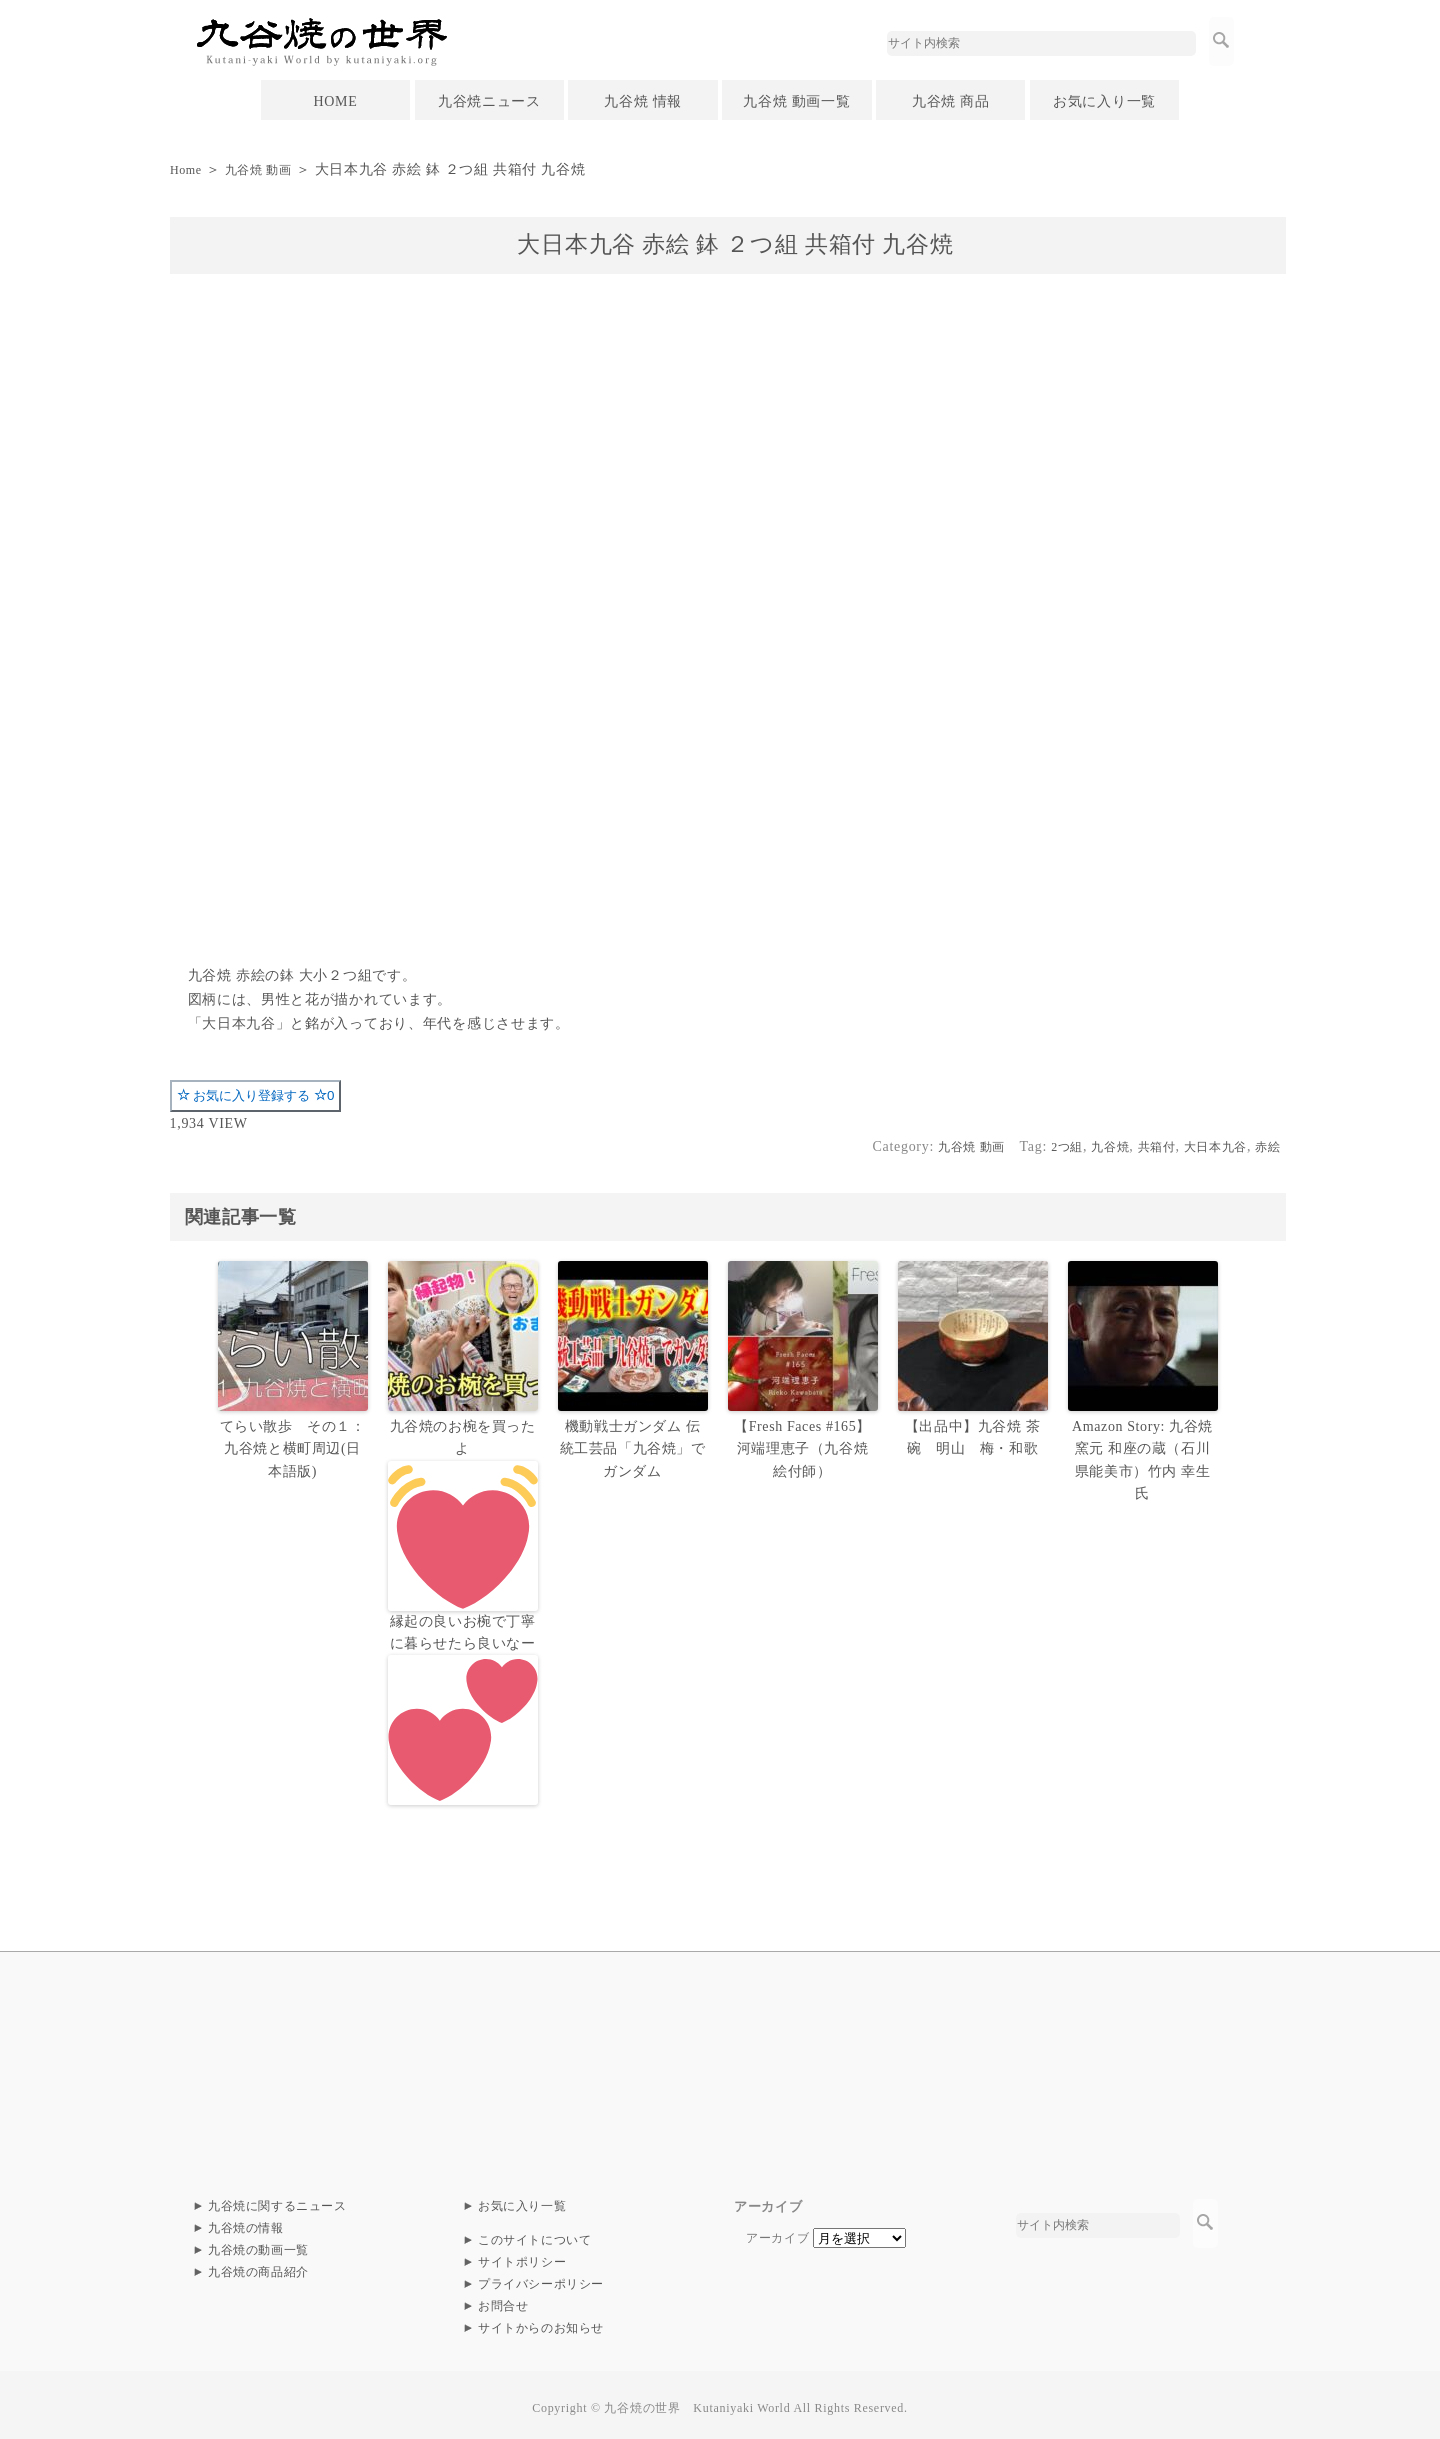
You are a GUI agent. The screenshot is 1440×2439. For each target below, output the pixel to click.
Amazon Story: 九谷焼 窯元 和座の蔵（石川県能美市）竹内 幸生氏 (1142, 1446)
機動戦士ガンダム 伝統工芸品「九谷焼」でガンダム (632, 1446)
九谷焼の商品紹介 (259, 2266)
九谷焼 (1086, 1146)
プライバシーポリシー (541, 2278)
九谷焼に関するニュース (278, 2200)
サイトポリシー (522, 2256)
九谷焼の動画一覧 (259, 2244)
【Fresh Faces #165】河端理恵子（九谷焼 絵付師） (802, 1446)
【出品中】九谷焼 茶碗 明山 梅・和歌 (974, 1436)
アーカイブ (778, 2232)
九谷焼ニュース (489, 101)
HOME (335, 101)
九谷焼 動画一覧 (796, 101)
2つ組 (1037, 1146)
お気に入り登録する (256, 1095)
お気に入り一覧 (1104, 101)
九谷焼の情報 (246, 2222)
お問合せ (503, 2300)
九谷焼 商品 (951, 101)
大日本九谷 (1206, 1146)
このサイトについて (535, 2234)
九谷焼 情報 (643, 101)
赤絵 (1265, 1146)
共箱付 (1139, 1146)
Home (188, 169)
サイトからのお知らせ (541, 2322)
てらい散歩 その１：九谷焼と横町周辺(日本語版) (292, 1446)
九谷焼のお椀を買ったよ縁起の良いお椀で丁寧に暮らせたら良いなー (463, 1608)
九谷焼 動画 (269, 169)
